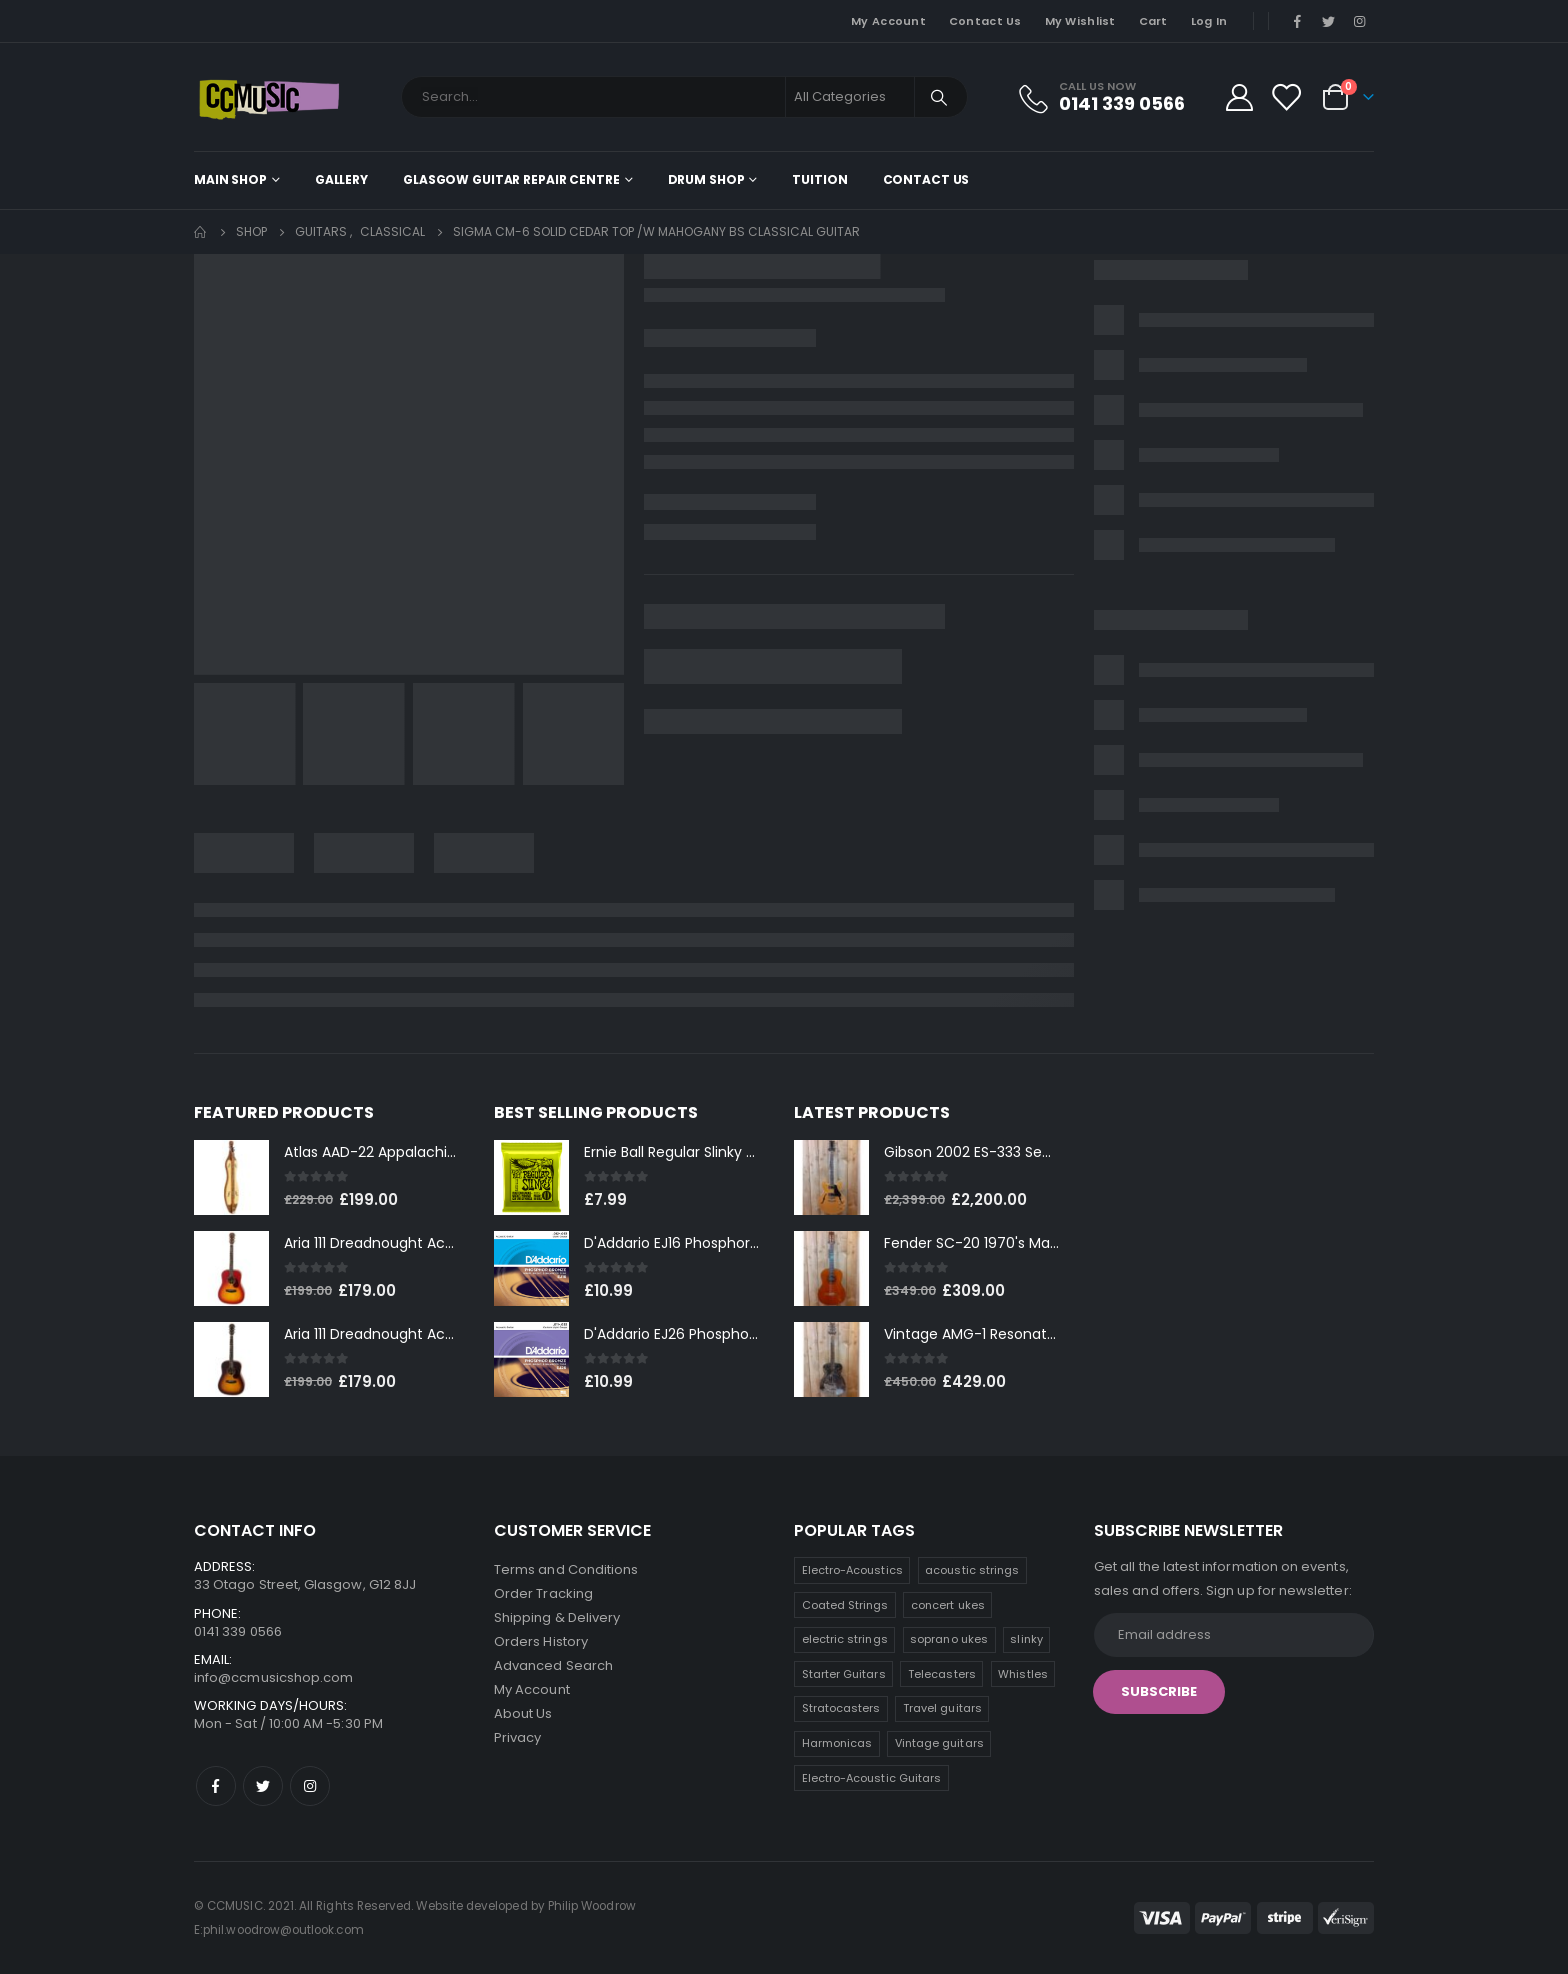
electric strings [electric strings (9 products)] (845, 1639)
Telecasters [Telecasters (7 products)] (942, 1674)
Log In (1209, 21)
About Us (523, 1713)
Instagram (310, 1786)
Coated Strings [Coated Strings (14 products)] (845, 1605)
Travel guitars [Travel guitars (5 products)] (942, 1708)
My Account (888, 21)
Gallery (341, 179)
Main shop (230, 179)
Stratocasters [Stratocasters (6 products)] (841, 1708)
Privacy (517, 1737)
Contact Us (985, 21)
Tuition (819, 179)
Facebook (216, 1786)
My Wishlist (1080, 21)
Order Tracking (543, 1593)
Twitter (263, 1786)
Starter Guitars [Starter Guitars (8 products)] (844, 1674)
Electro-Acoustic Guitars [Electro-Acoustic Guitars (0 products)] (872, 1778)
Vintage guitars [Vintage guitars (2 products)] (939, 1743)
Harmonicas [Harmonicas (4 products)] (837, 1743)
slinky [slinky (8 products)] (1026, 1639)
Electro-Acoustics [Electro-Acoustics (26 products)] (852, 1570)
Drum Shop (706, 179)
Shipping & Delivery (557, 1617)
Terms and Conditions (566, 1569)
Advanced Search (553, 1665)
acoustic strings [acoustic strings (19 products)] (972, 1570)
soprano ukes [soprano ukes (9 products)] (949, 1639)
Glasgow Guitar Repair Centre (511, 179)
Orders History (541, 1641)
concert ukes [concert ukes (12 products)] (948, 1605)
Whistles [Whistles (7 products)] (1023, 1674)
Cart (1153, 21)
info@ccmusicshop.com (273, 1677)
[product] (231, 1177)
